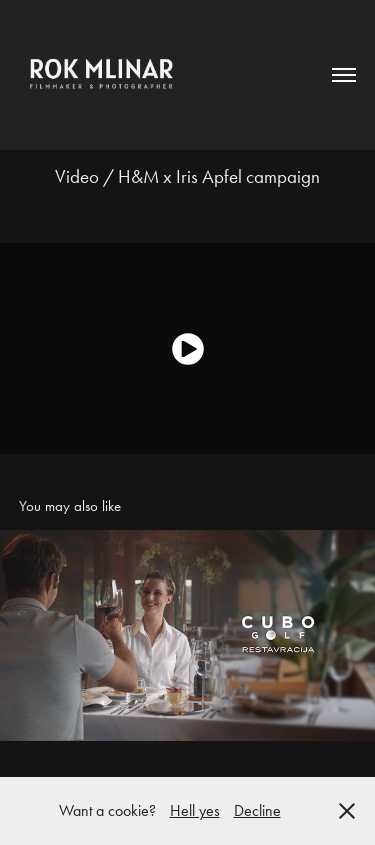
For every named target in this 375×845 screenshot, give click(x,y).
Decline (257, 810)
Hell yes (195, 810)
